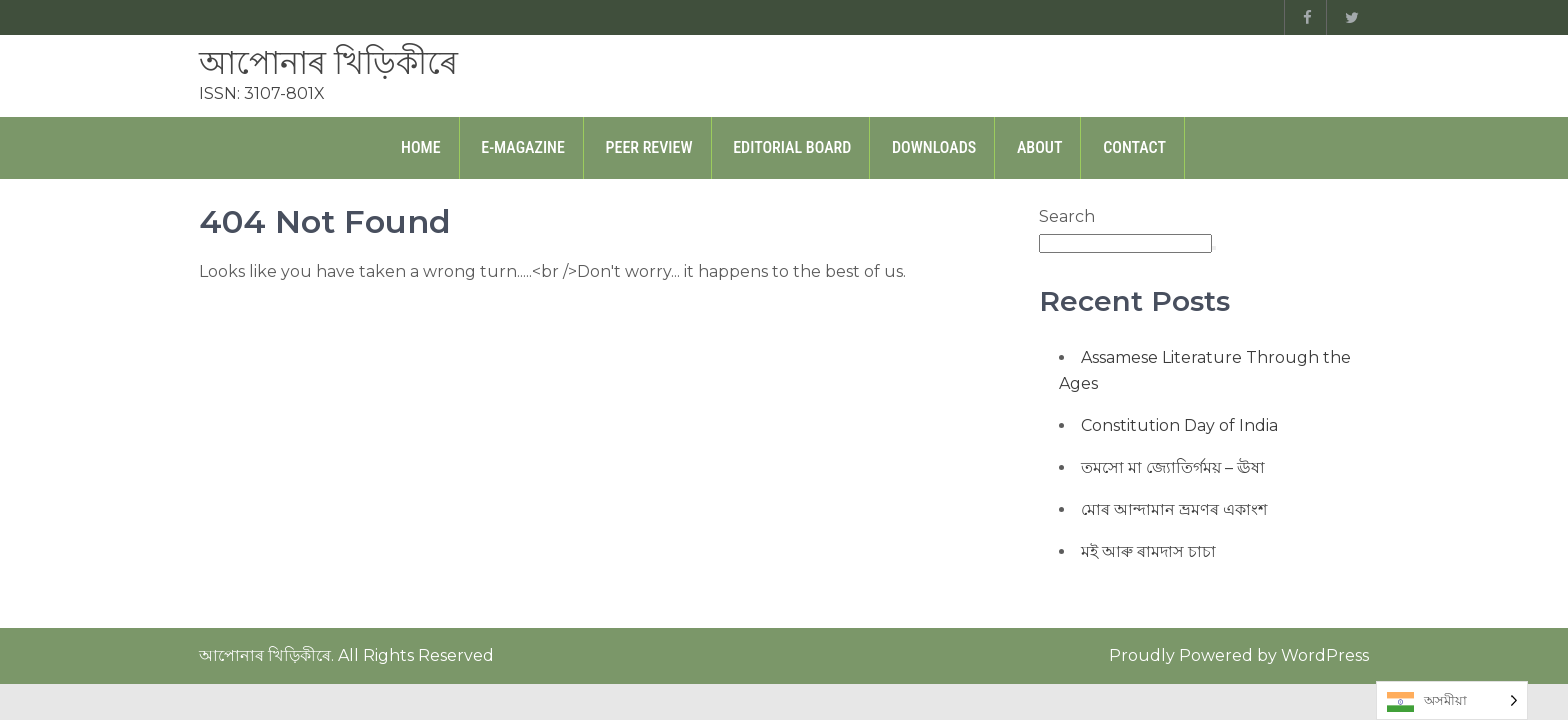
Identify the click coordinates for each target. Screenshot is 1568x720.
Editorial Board (792, 147)
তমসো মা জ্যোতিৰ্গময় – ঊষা (1173, 467)
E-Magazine (523, 147)
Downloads (934, 147)
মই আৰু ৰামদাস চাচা (1148, 551)
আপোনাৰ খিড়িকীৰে (328, 62)
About (1040, 147)
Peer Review (649, 147)
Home (421, 147)
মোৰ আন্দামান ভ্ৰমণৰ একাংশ (1174, 509)
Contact (1134, 147)
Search (1067, 216)
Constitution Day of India (1179, 425)
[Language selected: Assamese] (1452, 700)
